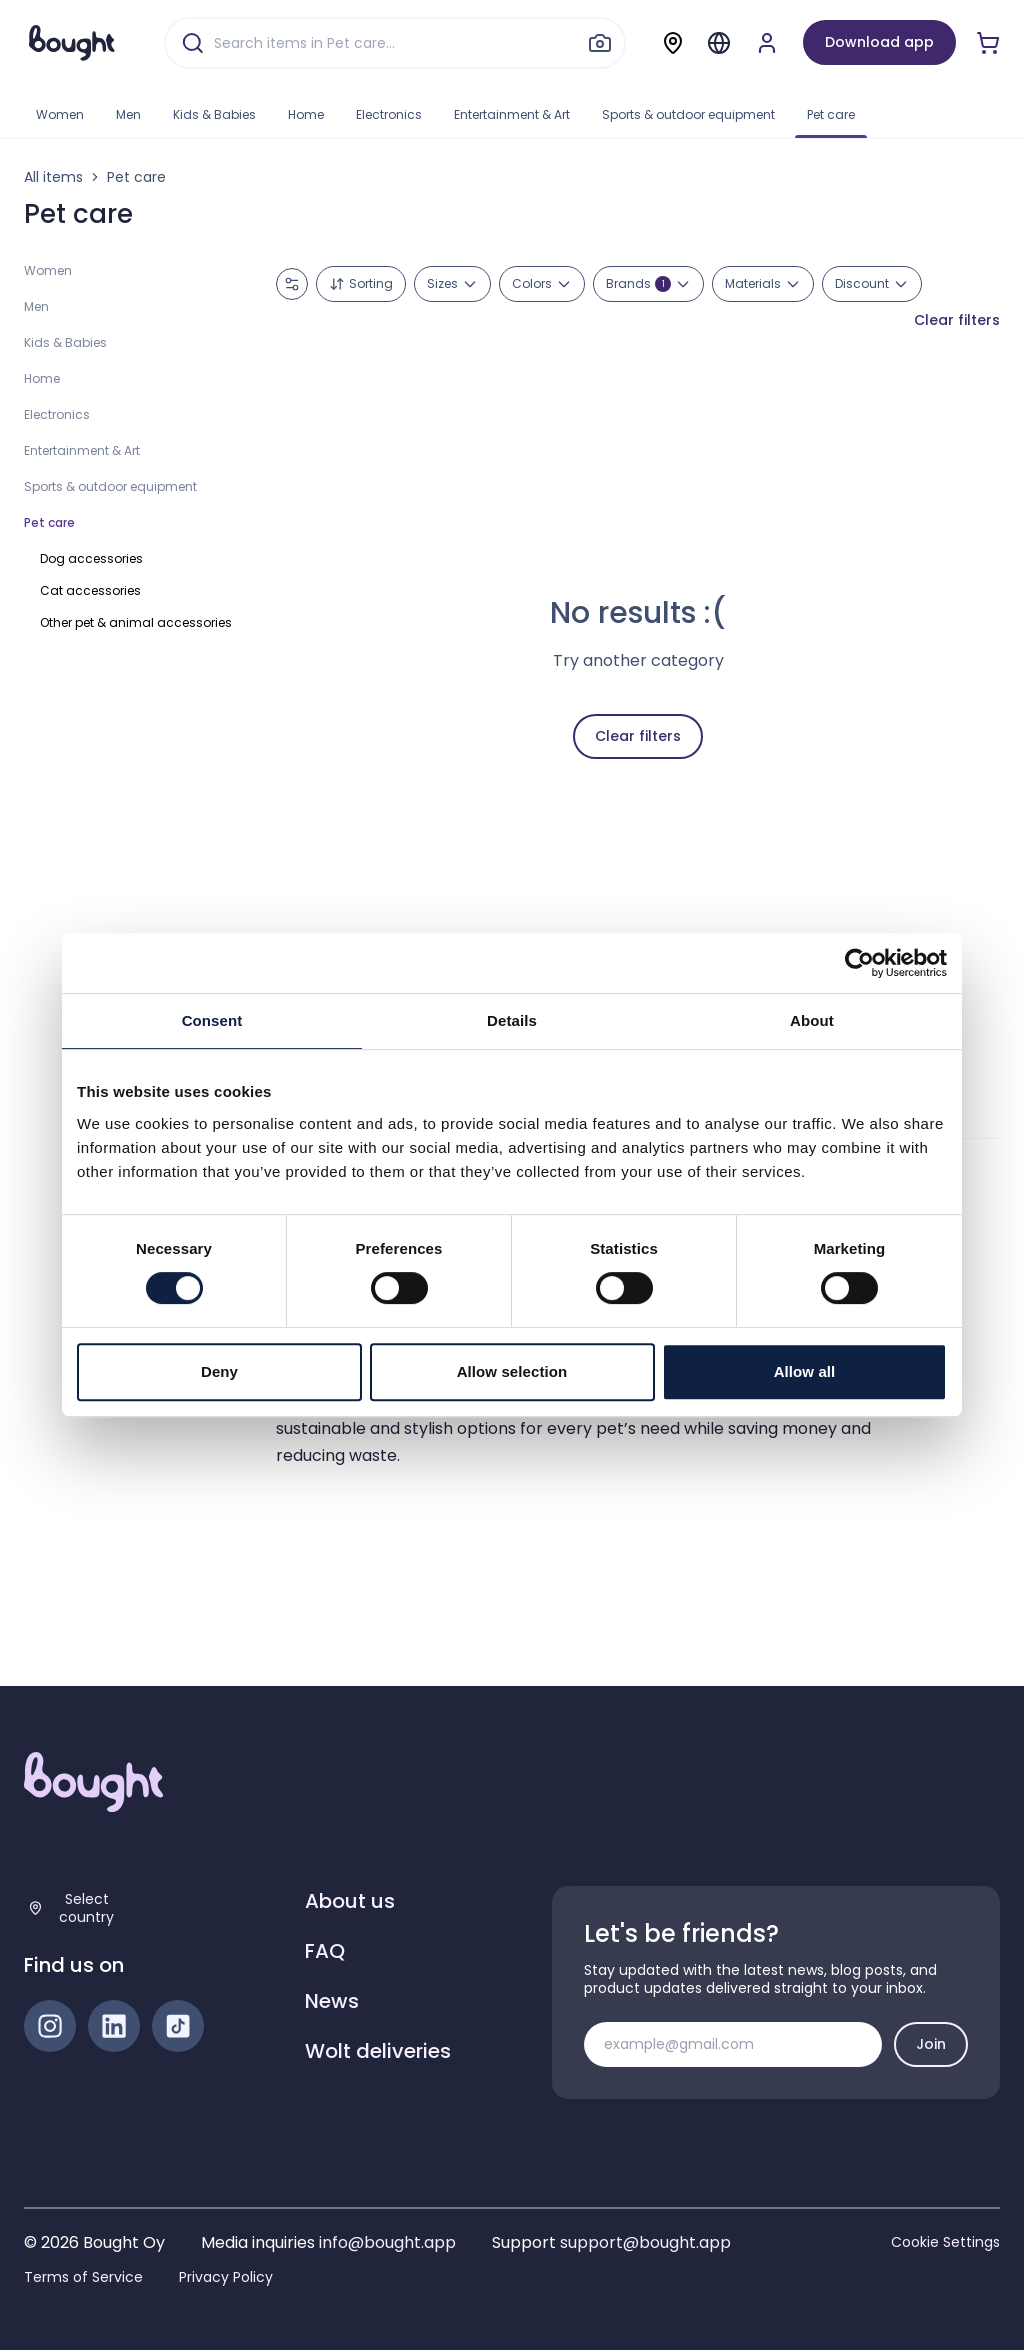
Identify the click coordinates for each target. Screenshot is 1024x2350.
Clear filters (957, 320)
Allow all (805, 1371)
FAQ (325, 1951)
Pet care (831, 114)
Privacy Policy (226, 2277)
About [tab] (812, 1020)
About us (350, 1901)
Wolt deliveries (378, 2051)
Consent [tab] (212, 1020)
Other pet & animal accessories (136, 622)
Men (128, 114)
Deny (219, 1371)
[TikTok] (178, 2026)
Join (931, 2044)
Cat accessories (90, 590)
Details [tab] (512, 1020)
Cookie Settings (945, 2242)
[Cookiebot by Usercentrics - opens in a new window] (859, 963)
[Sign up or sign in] (767, 43)
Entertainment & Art (512, 114)
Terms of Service (83, 2277)
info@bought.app (387, 2242)
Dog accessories (91, 558)
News (332, 2001)
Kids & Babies (214, 114)
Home (306, 114)
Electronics (389, 114)
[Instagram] (50, 2026)
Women (60, 114)
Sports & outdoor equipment (688, 114)
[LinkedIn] (114, 2026)
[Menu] (719, 43)
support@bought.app (645, 2242)
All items (53, 177)
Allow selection (512, 1371)
